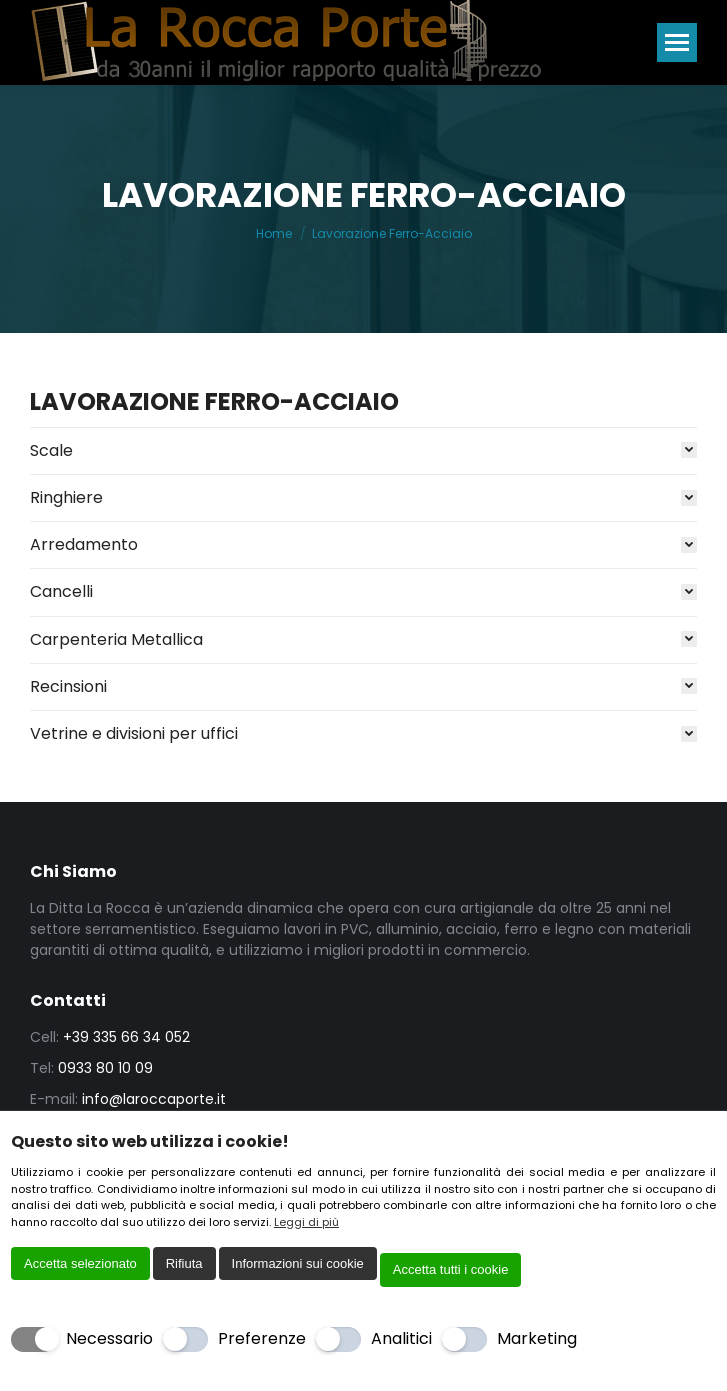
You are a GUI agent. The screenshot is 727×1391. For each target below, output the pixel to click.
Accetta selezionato (80, 1263)
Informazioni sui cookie (298, 1263)
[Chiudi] (703, 1143)
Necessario (109, 1338)
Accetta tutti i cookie (451, 1269)
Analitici (401, 1338)
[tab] (363, 445)
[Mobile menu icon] (677, 42)
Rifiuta (184, 1263)
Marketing (537, 1338)
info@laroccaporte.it (154, 1099)
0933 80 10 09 (105, 1068)
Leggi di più (306, 1222)
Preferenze (262, 1338)
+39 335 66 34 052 (126, 1037)
